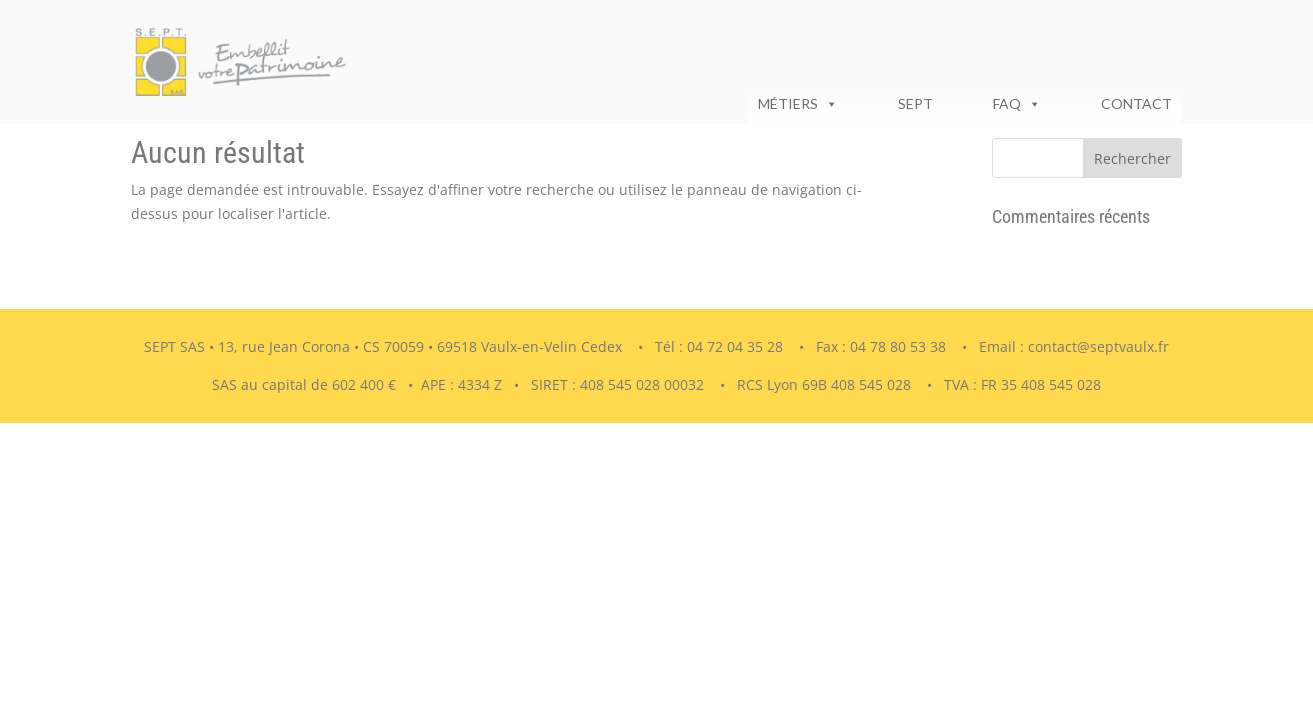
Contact (1136, 103)
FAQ (1017, 103)
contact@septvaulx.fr (1098, 346)
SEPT (915, 103)
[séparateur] (868, 104)
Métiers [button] (798, 103)
